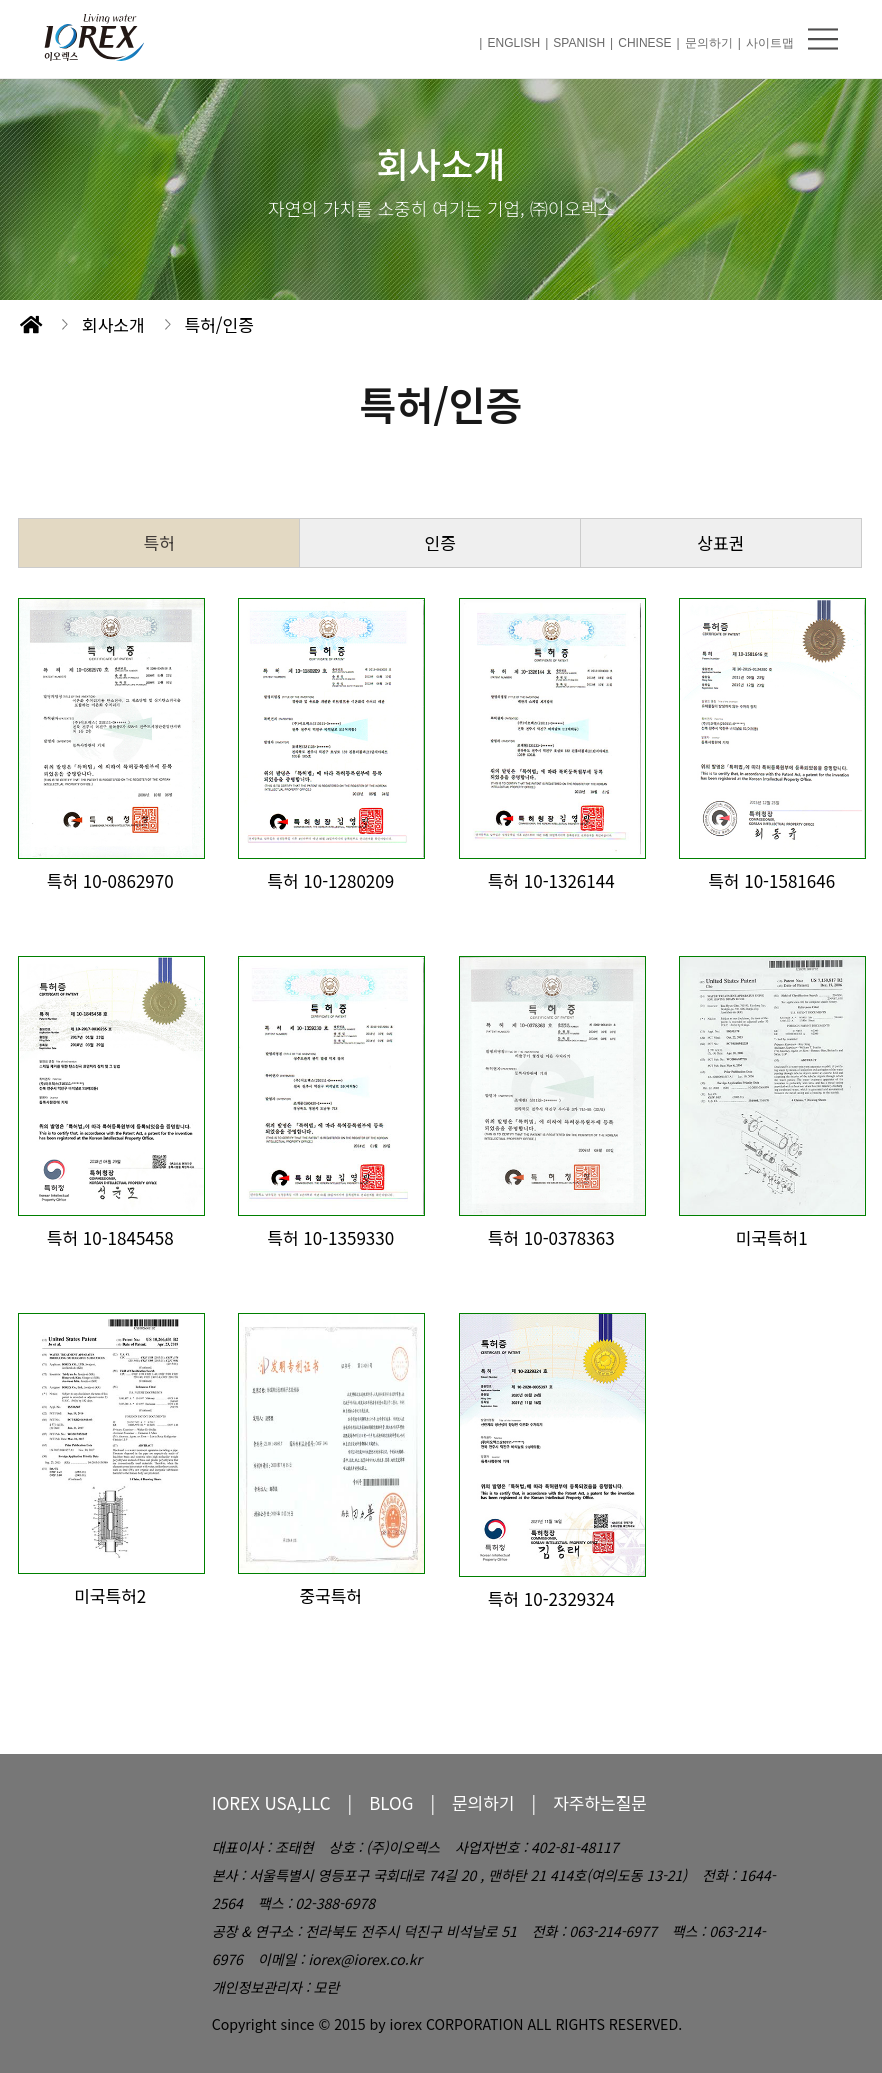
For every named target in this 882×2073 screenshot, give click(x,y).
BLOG (391, 1802)
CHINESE (644, 43)
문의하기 (709, 43)
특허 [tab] (159, 542)
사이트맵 (770, 43)
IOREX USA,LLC (271, 1802)
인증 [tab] (440, 542)
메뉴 (823, 39)
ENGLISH (513, 43)
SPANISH (579, 43)
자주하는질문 (600, 1802)
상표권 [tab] (720, 542)
